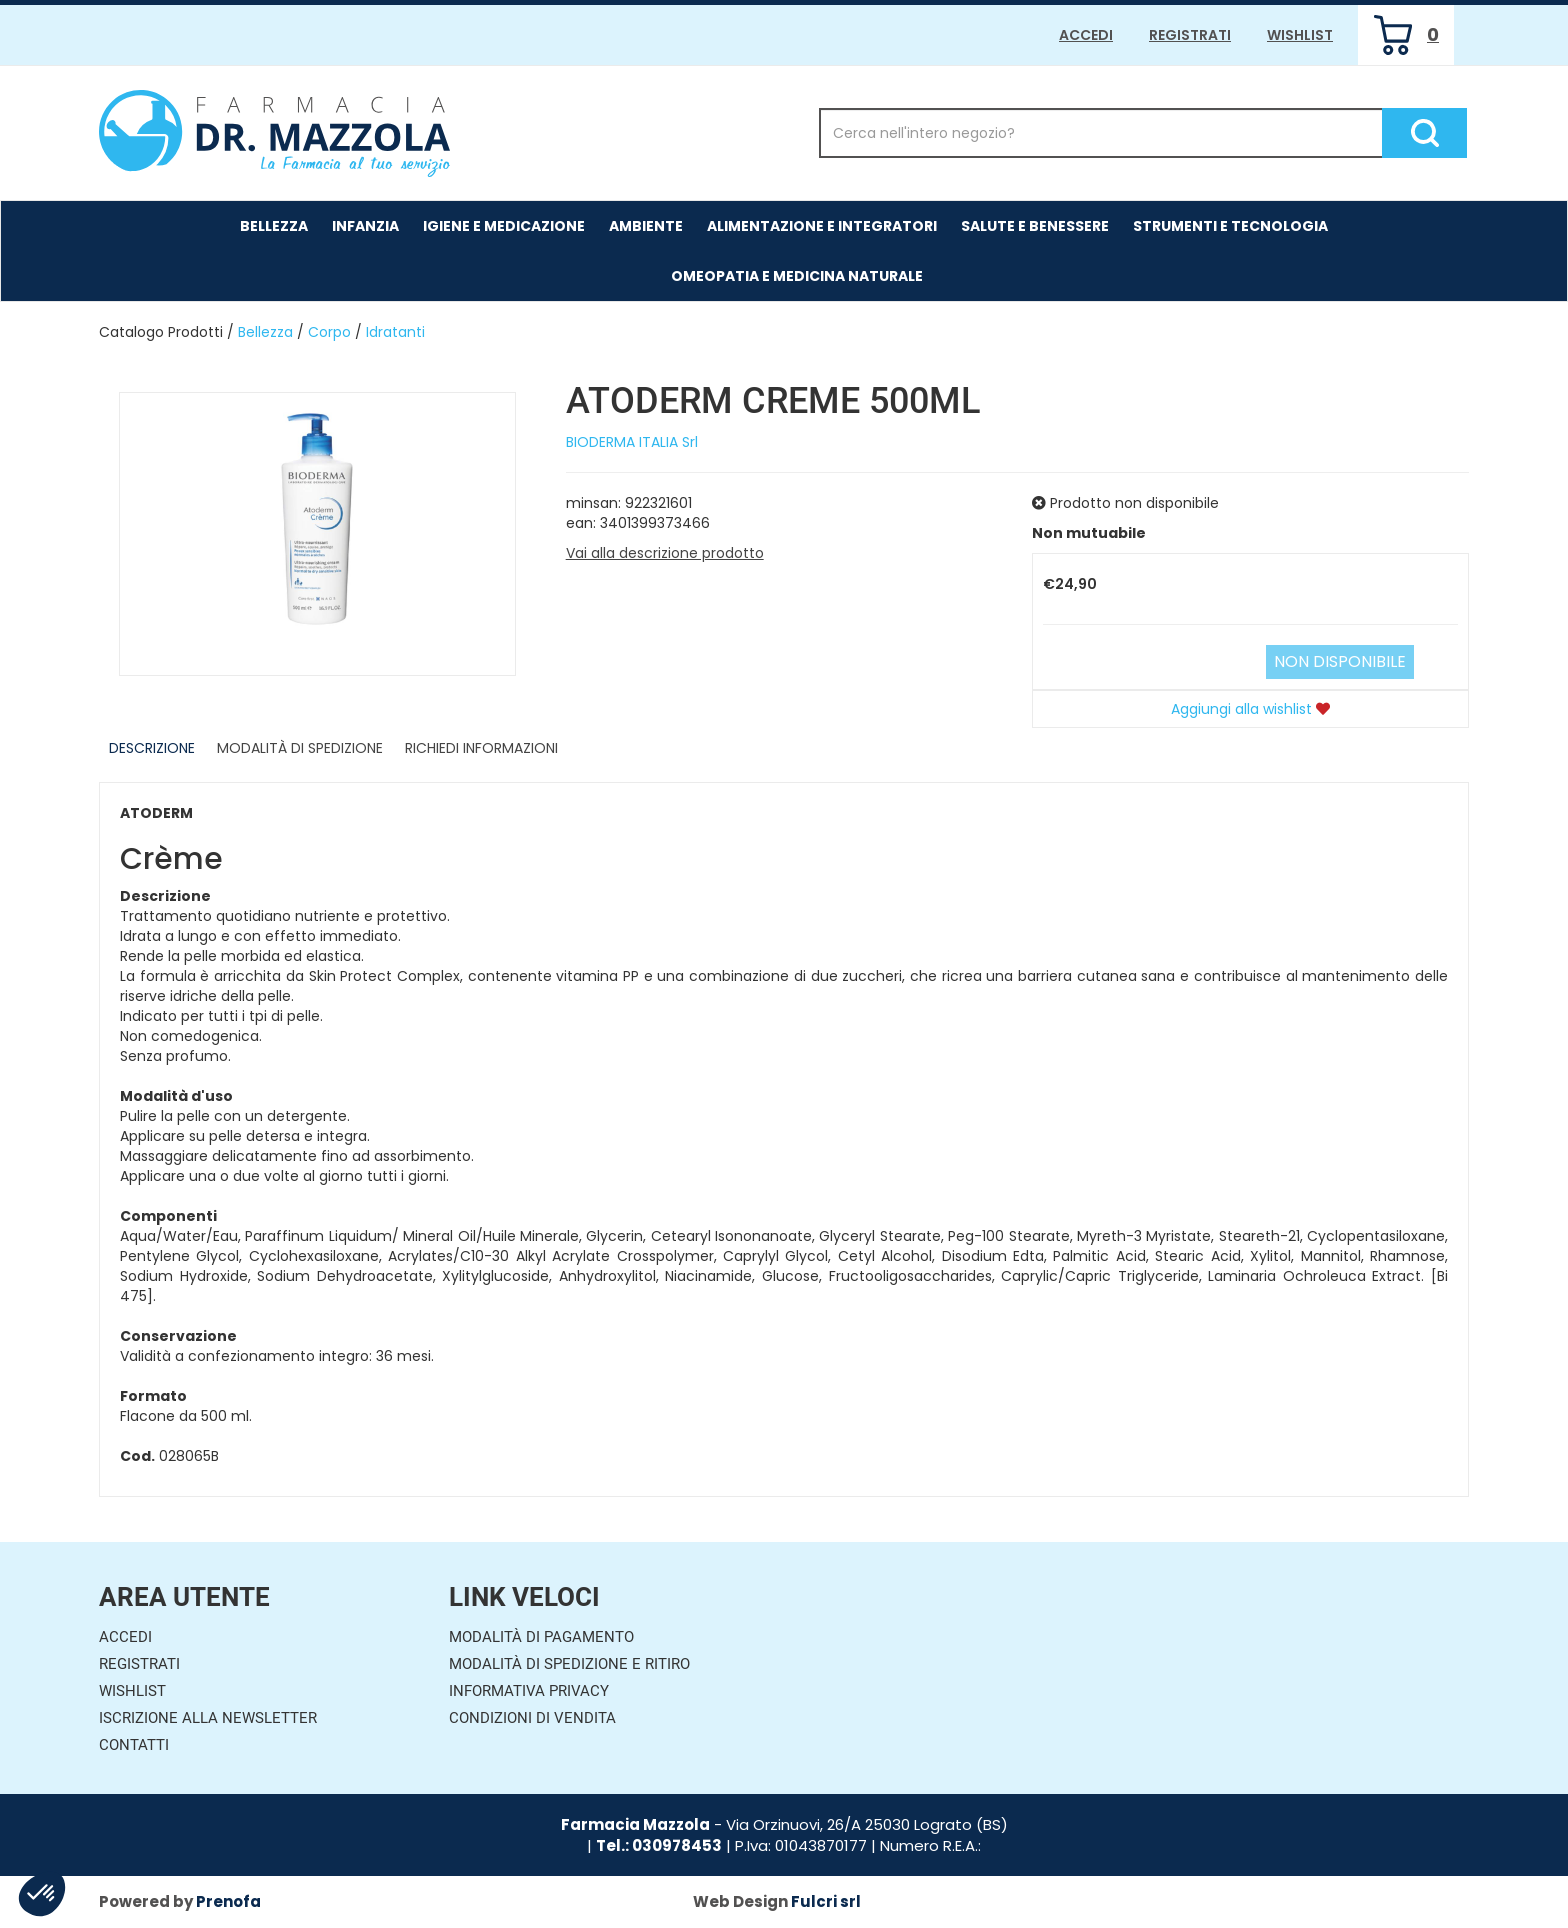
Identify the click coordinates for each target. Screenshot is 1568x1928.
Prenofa (228, 1901)
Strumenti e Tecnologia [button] (1230, 226)
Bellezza (265, 332)
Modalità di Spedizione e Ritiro (569, 1664)
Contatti (134, 1745)
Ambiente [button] (646, 226)
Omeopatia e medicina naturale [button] (797, 276)
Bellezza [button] (274, 226)
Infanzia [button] (365, 226)
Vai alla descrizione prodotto (665, 553)
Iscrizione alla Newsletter (208, 1718)
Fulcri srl (826, 1901)
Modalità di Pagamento (541, 1637)
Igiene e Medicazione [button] (504, 226)
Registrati (1190, 35)
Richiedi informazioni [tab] (481, 748)
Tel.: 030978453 (659, 1845)
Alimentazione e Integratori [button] (822, 226)
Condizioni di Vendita (532, 1718)
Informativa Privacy (529, 1691)
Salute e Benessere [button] (1035, 226)
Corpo (329, 332)
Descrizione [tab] (152, 748)
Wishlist (1300, 35)
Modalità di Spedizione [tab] (300, 748)
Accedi (1086, 35)
